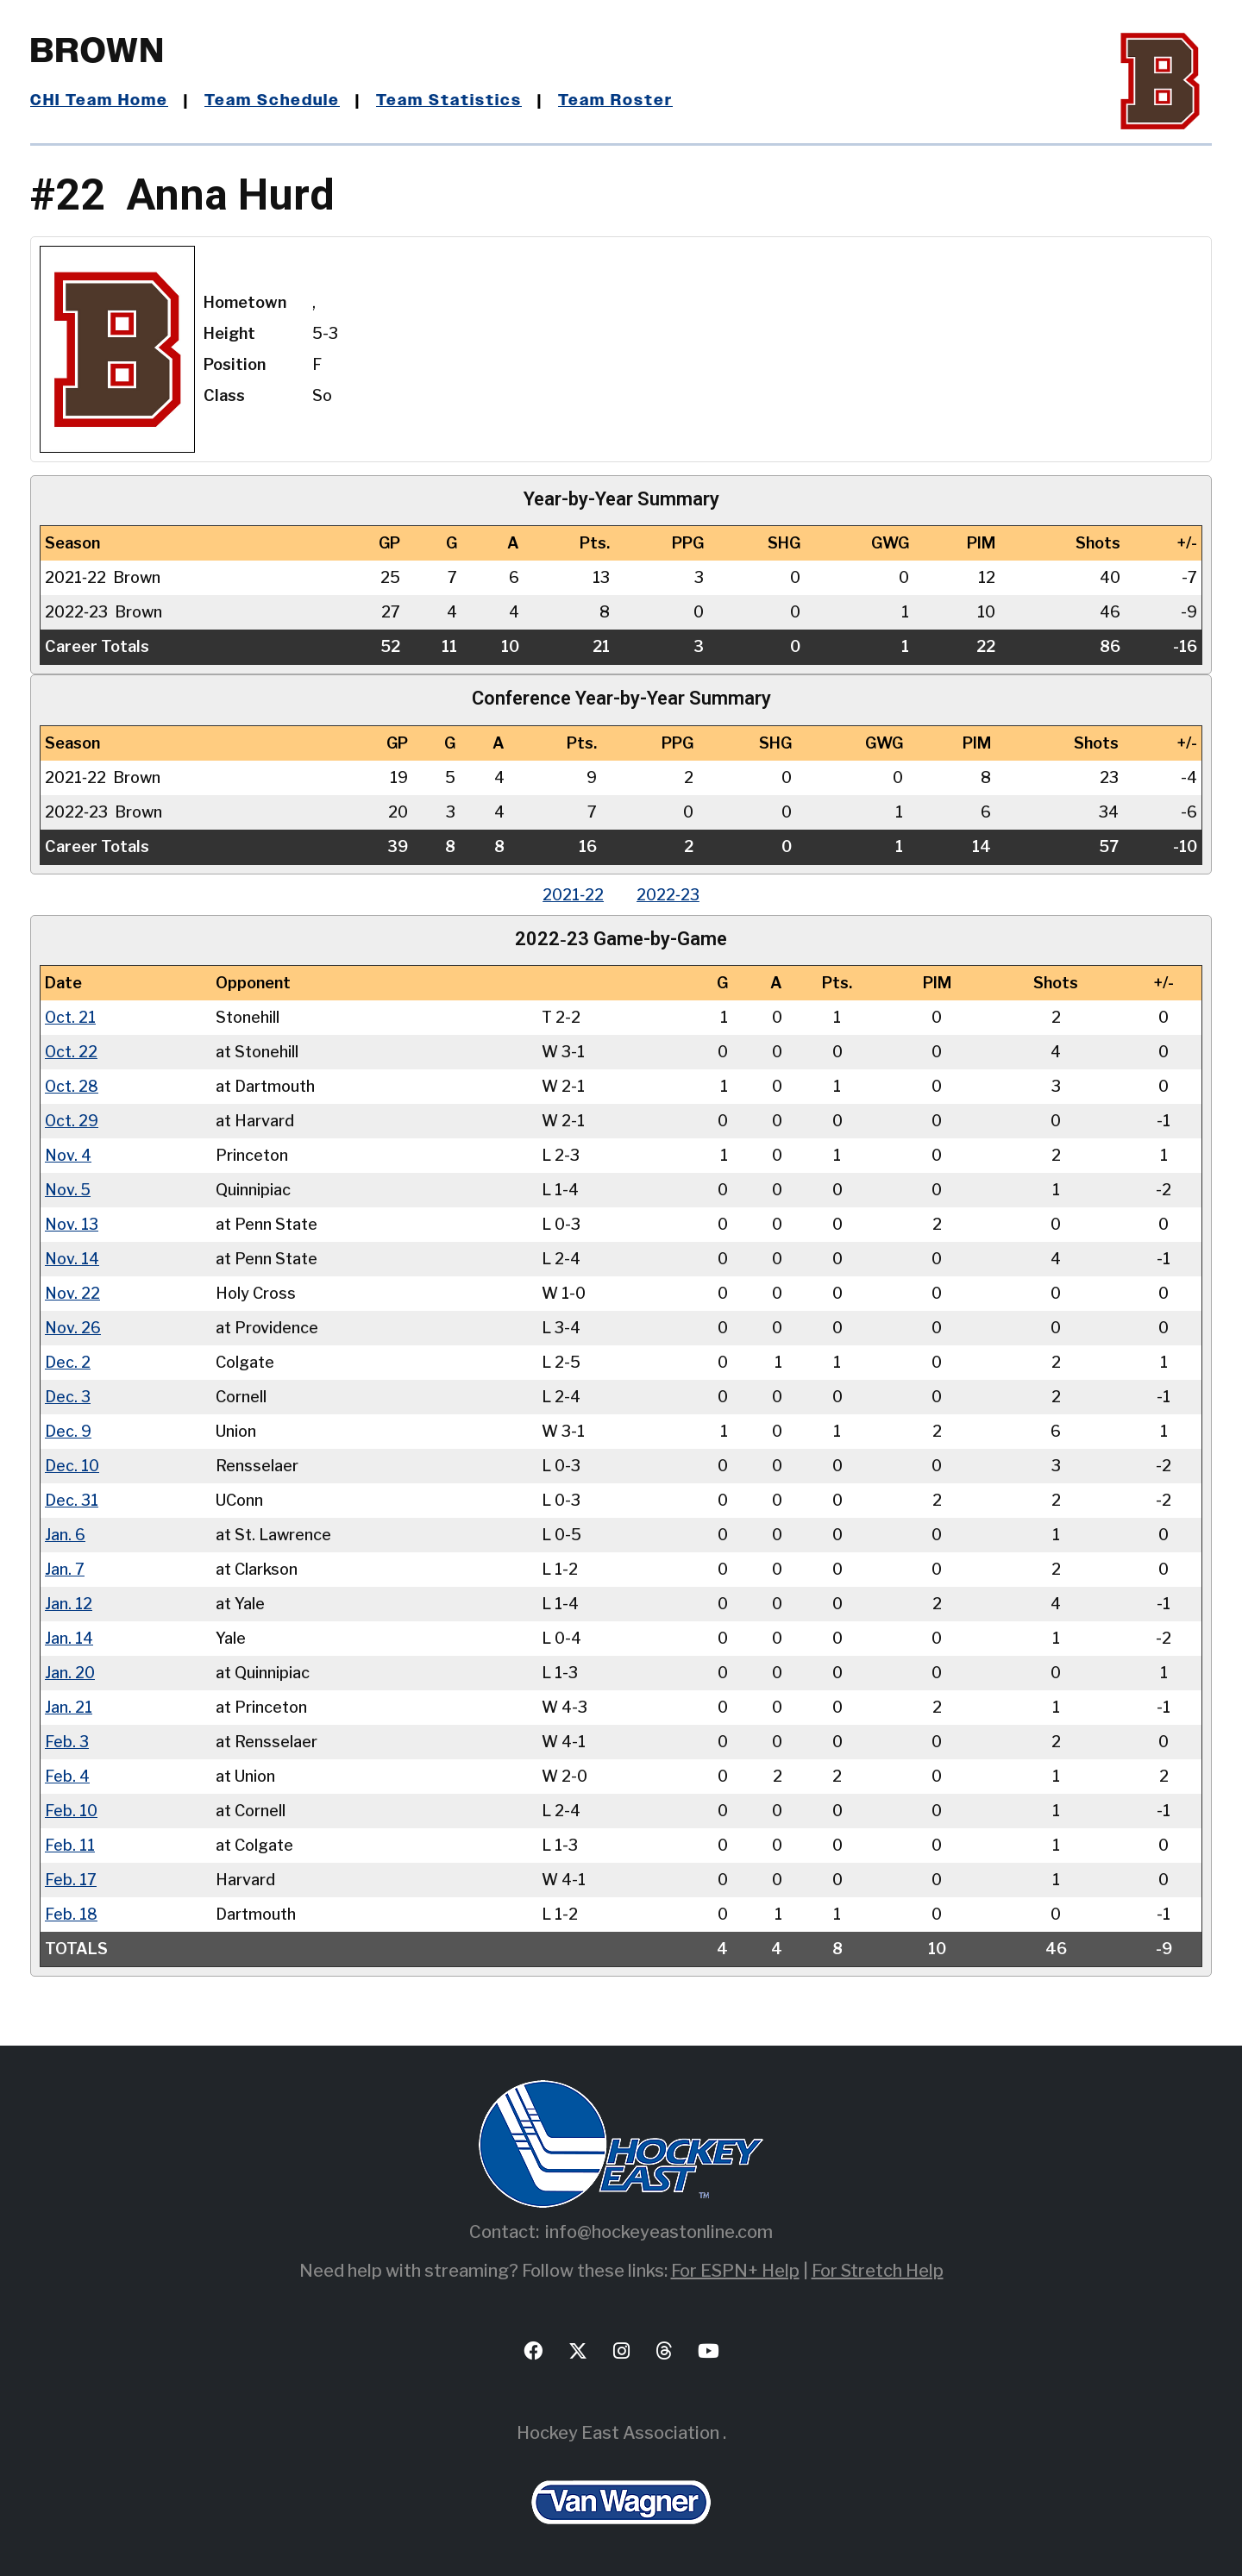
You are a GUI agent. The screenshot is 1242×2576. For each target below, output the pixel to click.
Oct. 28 (72, 1086)
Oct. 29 (72, 1121)
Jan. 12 (68, 1604)
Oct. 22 (71, 1052)
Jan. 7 (65, 1569)
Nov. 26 (73, 1328)
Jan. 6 (65, 1535)
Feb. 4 (67, 1776)
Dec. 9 (68, 1431)
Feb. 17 (71, 1880)
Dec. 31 (71, 1500)
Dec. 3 (68, 1397)
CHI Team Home (99, 101)
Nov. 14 (72, 1259)
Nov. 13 (71, 1224)
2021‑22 (572, 895)
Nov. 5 (68, 1190)
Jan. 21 (68, 1707)
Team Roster (617, 101)
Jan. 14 (69, 1638)
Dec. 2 (68, 1362)
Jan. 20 (70, 1673)
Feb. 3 (67, 1742)
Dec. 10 (72, 1466)
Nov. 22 (72, 1293)
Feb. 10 (71, 1811)
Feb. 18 (71, 1914)
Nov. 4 (68, 1155)
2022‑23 (668, 895)
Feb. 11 (70, 1845)
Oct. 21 (71, 1017)
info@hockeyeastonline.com (659, 2232)
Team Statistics (451, 101)
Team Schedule (273, 101)
